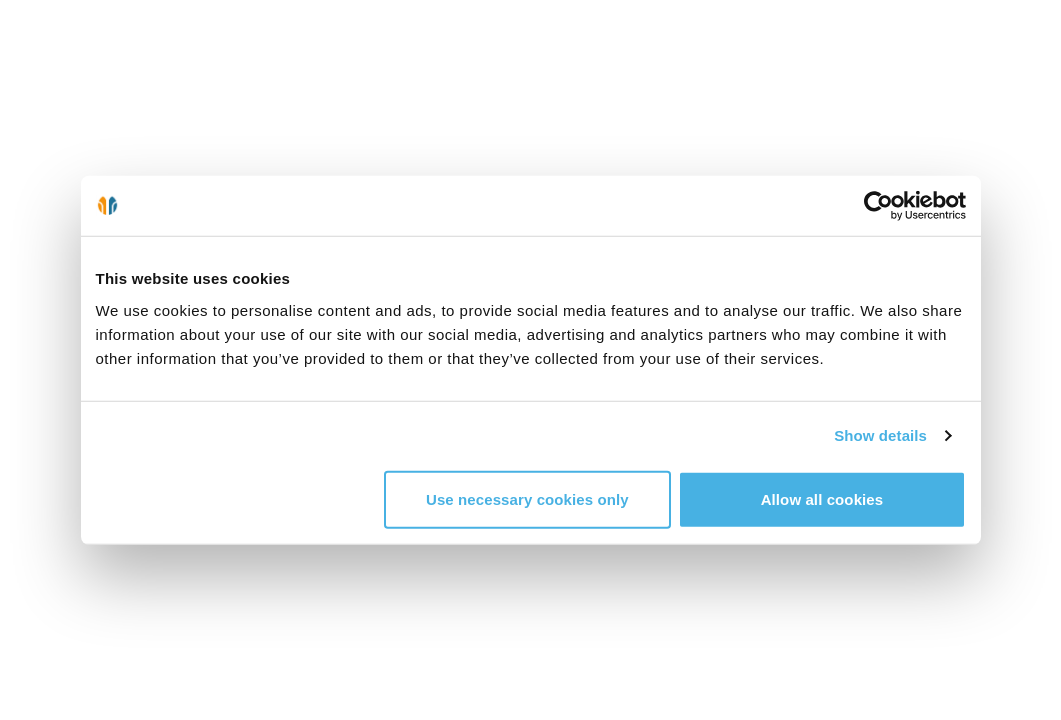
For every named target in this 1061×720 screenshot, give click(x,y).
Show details (880, 435)
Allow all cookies (822, 498)
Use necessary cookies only (527, 498)
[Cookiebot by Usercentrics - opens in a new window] (878, 206)
